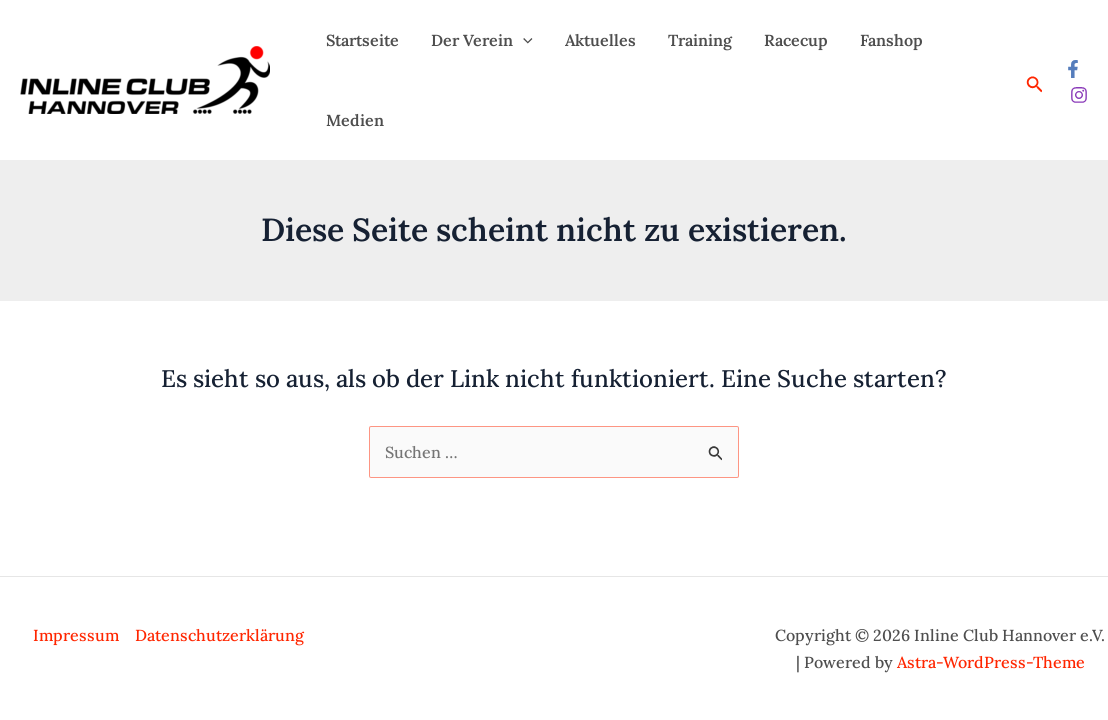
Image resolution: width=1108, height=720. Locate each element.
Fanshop (891, 40)
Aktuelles (600, 40)
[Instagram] (1079, 95)
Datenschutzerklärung (219, 635)
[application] (523, 40)
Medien (355, 120)
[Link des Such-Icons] (1035, 85)
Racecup (796, 40)
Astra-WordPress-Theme (991, 662)
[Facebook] (1073, 69)
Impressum (76, 635)
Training (700, 40)
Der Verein (482, 40)
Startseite (362, 40)
